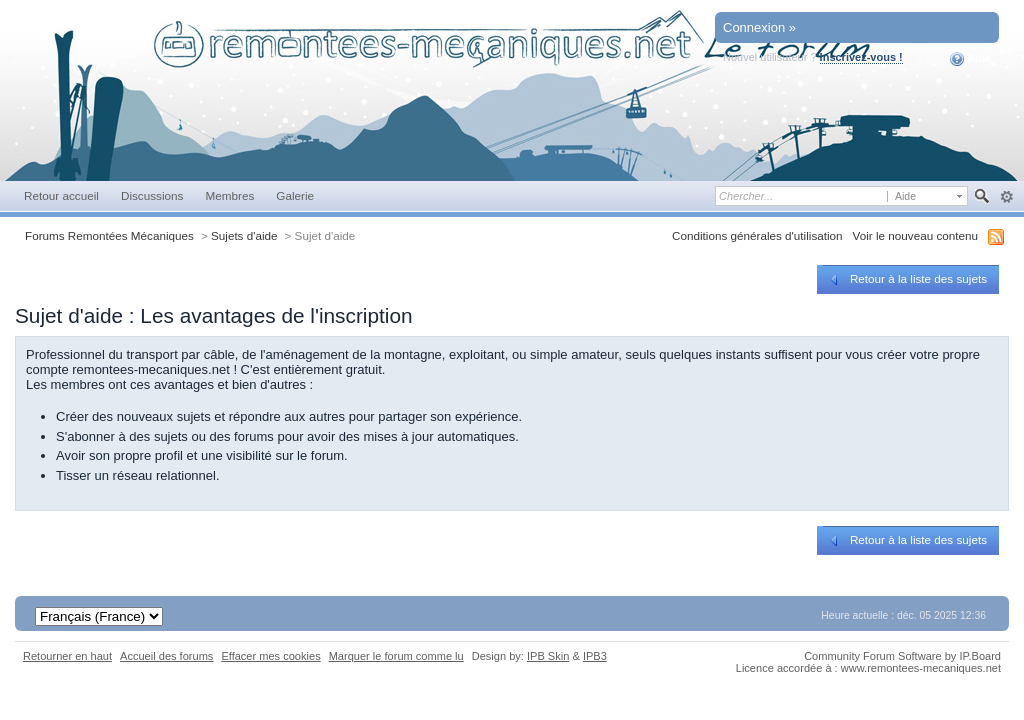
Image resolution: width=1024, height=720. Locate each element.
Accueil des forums (166, 656)
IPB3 (595, 656)
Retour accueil (61, 195)
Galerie (295, 195)
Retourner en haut (67, 656)
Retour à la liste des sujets (906, 279)
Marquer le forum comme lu (396, 656)
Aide (970, 59)
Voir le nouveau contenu (915, 235)
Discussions (152, 195)
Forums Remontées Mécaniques (109, 235)
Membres (229, 195)
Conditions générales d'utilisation (757, 235)
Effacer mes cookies (270, 656)
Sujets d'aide (244, 235)
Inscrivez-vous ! (861, 57)
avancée (1006, 197)
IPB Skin (548, 656)
